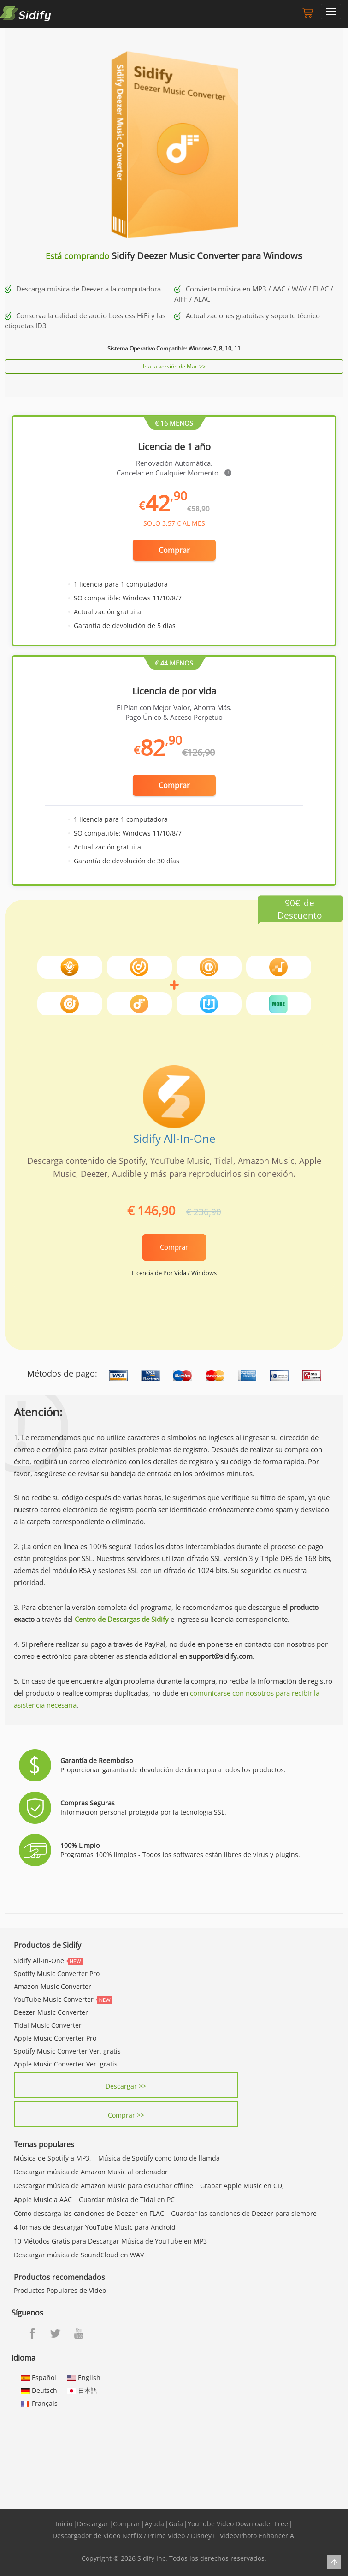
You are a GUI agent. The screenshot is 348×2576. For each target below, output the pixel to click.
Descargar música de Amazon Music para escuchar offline (103, 2185)
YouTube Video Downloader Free (238, 2523)
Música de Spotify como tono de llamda (159, 2158)
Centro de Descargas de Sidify (122, 1619)
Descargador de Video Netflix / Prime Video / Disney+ (134, 2535)
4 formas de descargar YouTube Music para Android (95, 2227)
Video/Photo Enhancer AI (258, 2535)
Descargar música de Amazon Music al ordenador (91, 2171)
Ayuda (154, 2523)
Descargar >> (126, 2086)
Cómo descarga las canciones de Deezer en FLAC (89, 2213)
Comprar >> (126, 2115)
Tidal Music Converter (48, 2025)
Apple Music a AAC (43, 2199)
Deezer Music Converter (51, 2012)
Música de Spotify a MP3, (52, 2158)
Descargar (92, 2523)
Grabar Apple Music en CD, (242, 2185)
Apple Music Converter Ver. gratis (66, 2064)
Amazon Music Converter (52, 1986)
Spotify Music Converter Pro (57, 1973)
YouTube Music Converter (54, 1999)
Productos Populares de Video (60, 2290)
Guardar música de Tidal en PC (127, 2199)
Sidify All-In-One (174, 1138)
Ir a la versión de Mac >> (174, 366)
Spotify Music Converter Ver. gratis (67, 2051)
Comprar (174, 550)
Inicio (64, 2523)
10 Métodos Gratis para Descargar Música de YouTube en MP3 (110, 2241)
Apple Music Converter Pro (55, 2038)
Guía (176, 2523)
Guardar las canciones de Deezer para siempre (244, 2213)
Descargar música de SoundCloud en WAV (79, 2254)
